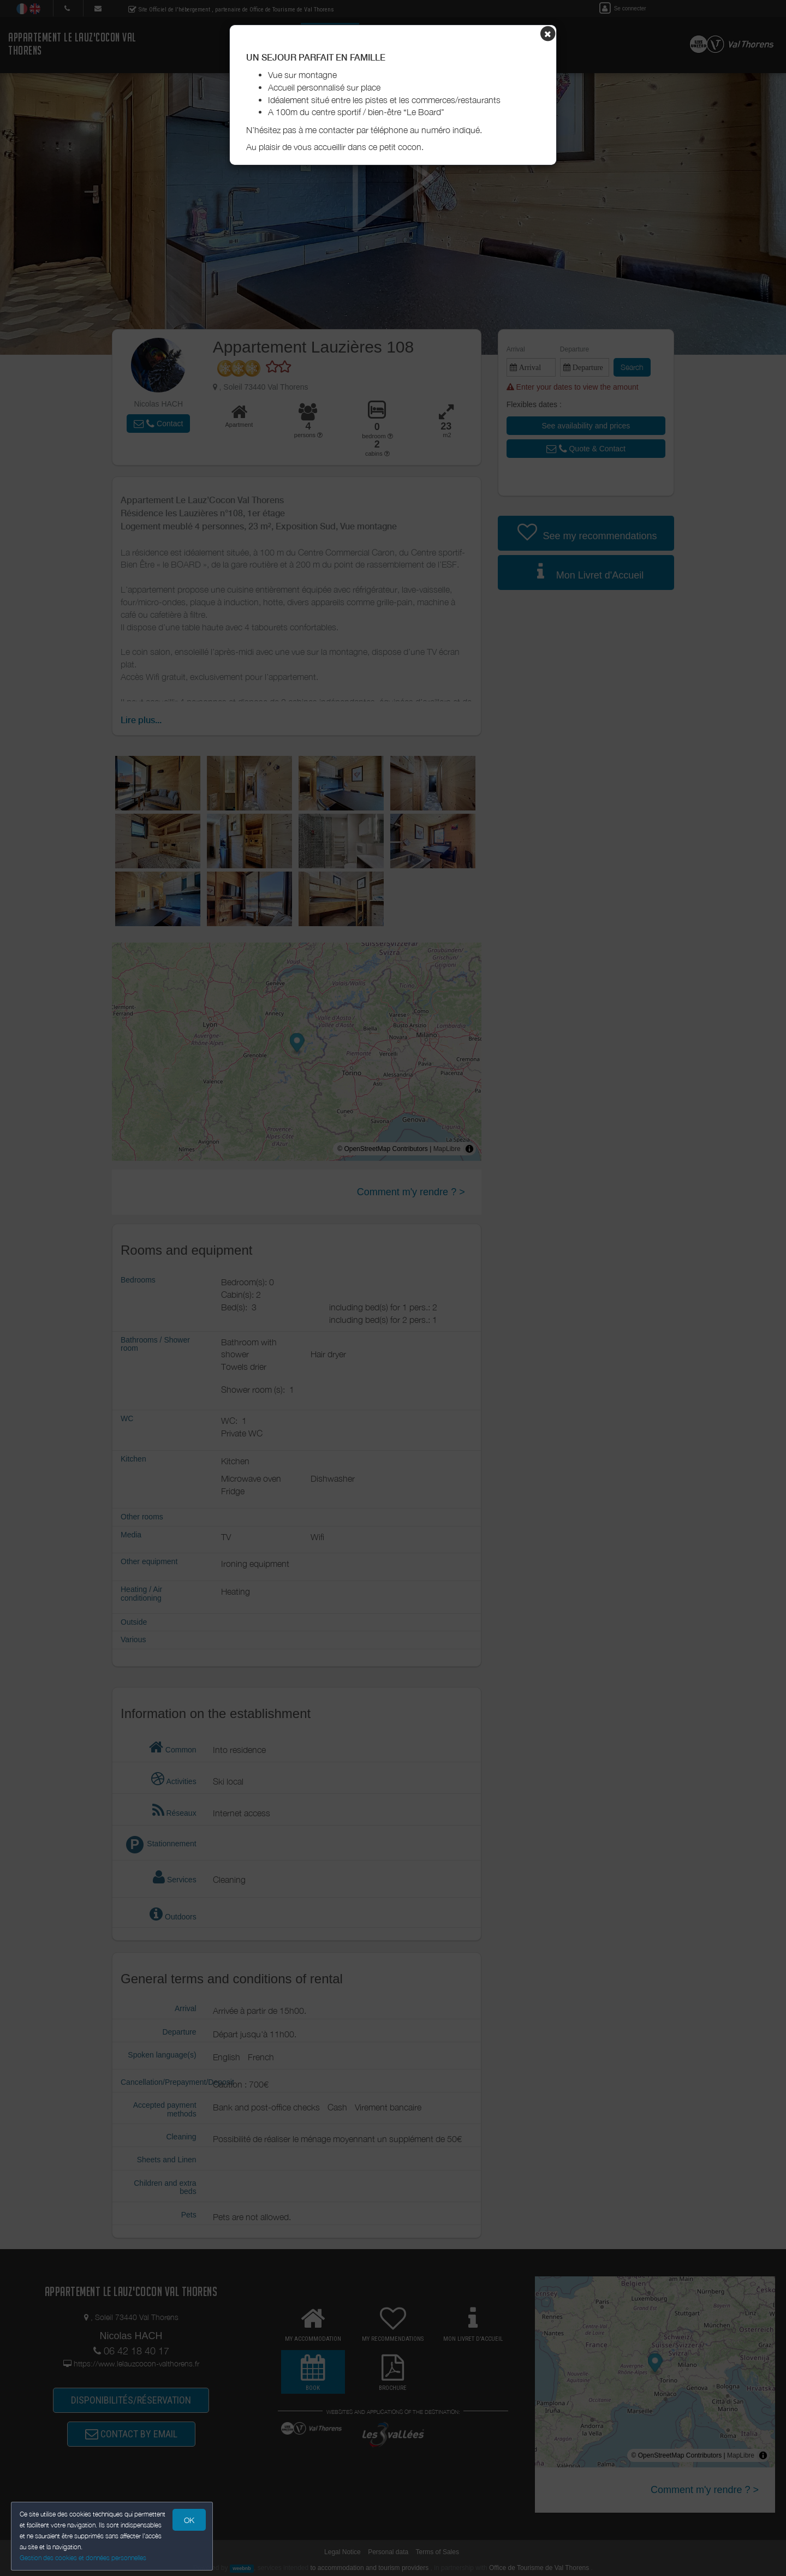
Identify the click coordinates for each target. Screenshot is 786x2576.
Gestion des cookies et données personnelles (83, 2558)
